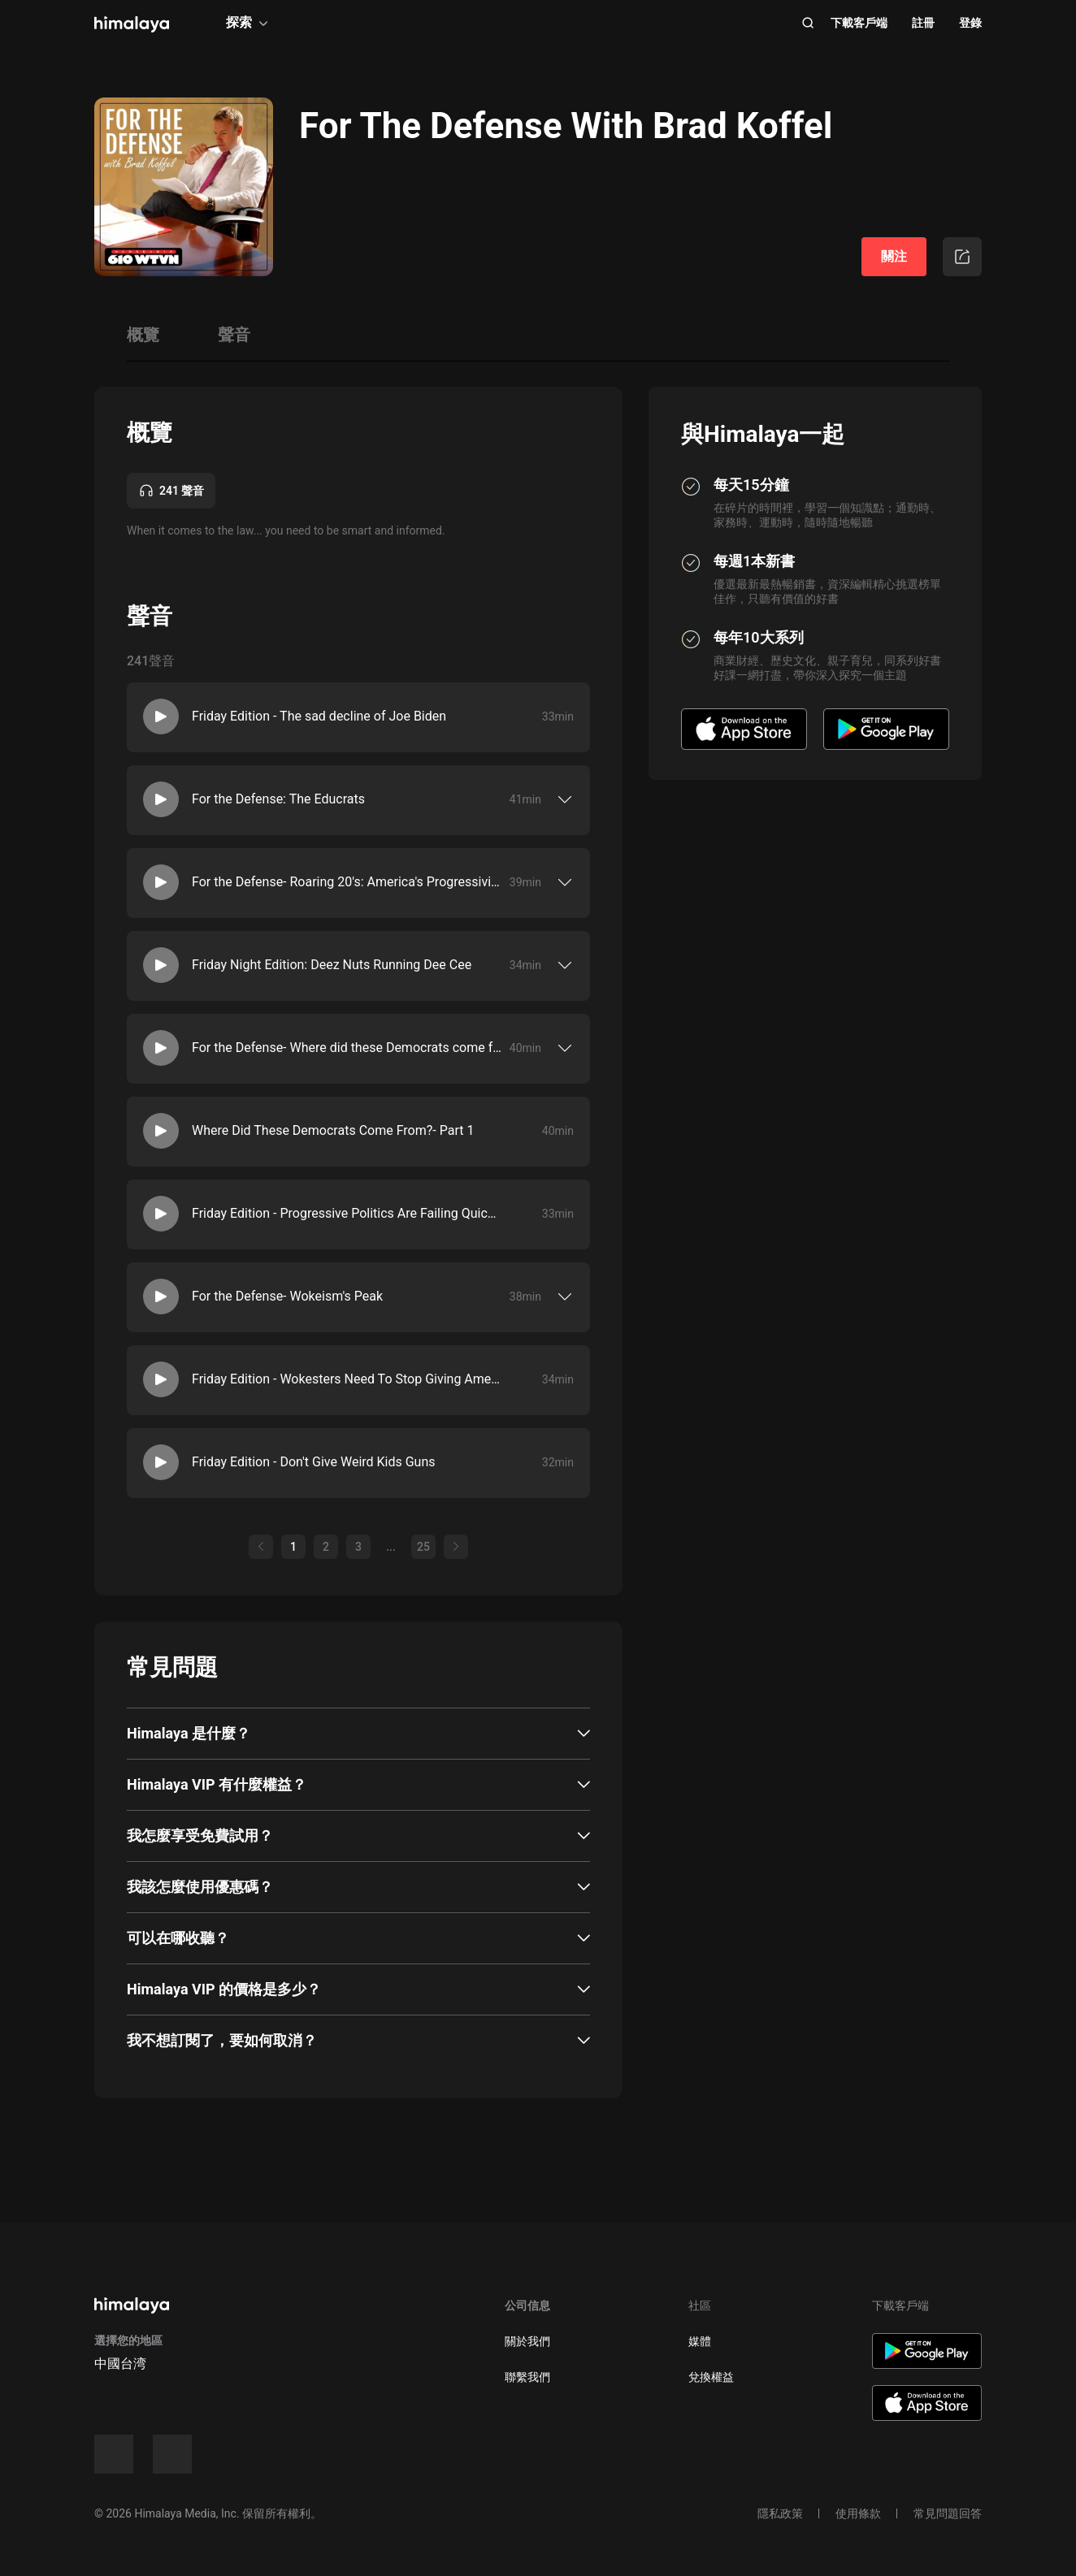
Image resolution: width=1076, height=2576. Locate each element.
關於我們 (527, 2341)
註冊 (923, 22)
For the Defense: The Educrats (278, 799)
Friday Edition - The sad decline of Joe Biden (319, 716)
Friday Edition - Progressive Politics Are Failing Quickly (347, 1213)
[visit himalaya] (131, 24)
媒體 (699, 2341)
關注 (894, 256)
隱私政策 (780, 2513)
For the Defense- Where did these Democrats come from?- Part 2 (347, 1047)
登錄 (970, 22)
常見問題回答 (947, 2513)
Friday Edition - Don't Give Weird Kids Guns (314, 1462)
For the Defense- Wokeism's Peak (287, 1296)
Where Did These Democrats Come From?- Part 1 (333, 1130)
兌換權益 (711, 2376)
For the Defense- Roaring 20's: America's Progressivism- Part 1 (347, 882)
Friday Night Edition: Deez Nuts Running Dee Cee (331, 964)
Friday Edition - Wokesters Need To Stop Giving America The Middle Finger (347, 1379)
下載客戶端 (859, 22)
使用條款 (858, 2513)
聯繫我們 (527, 2376)
